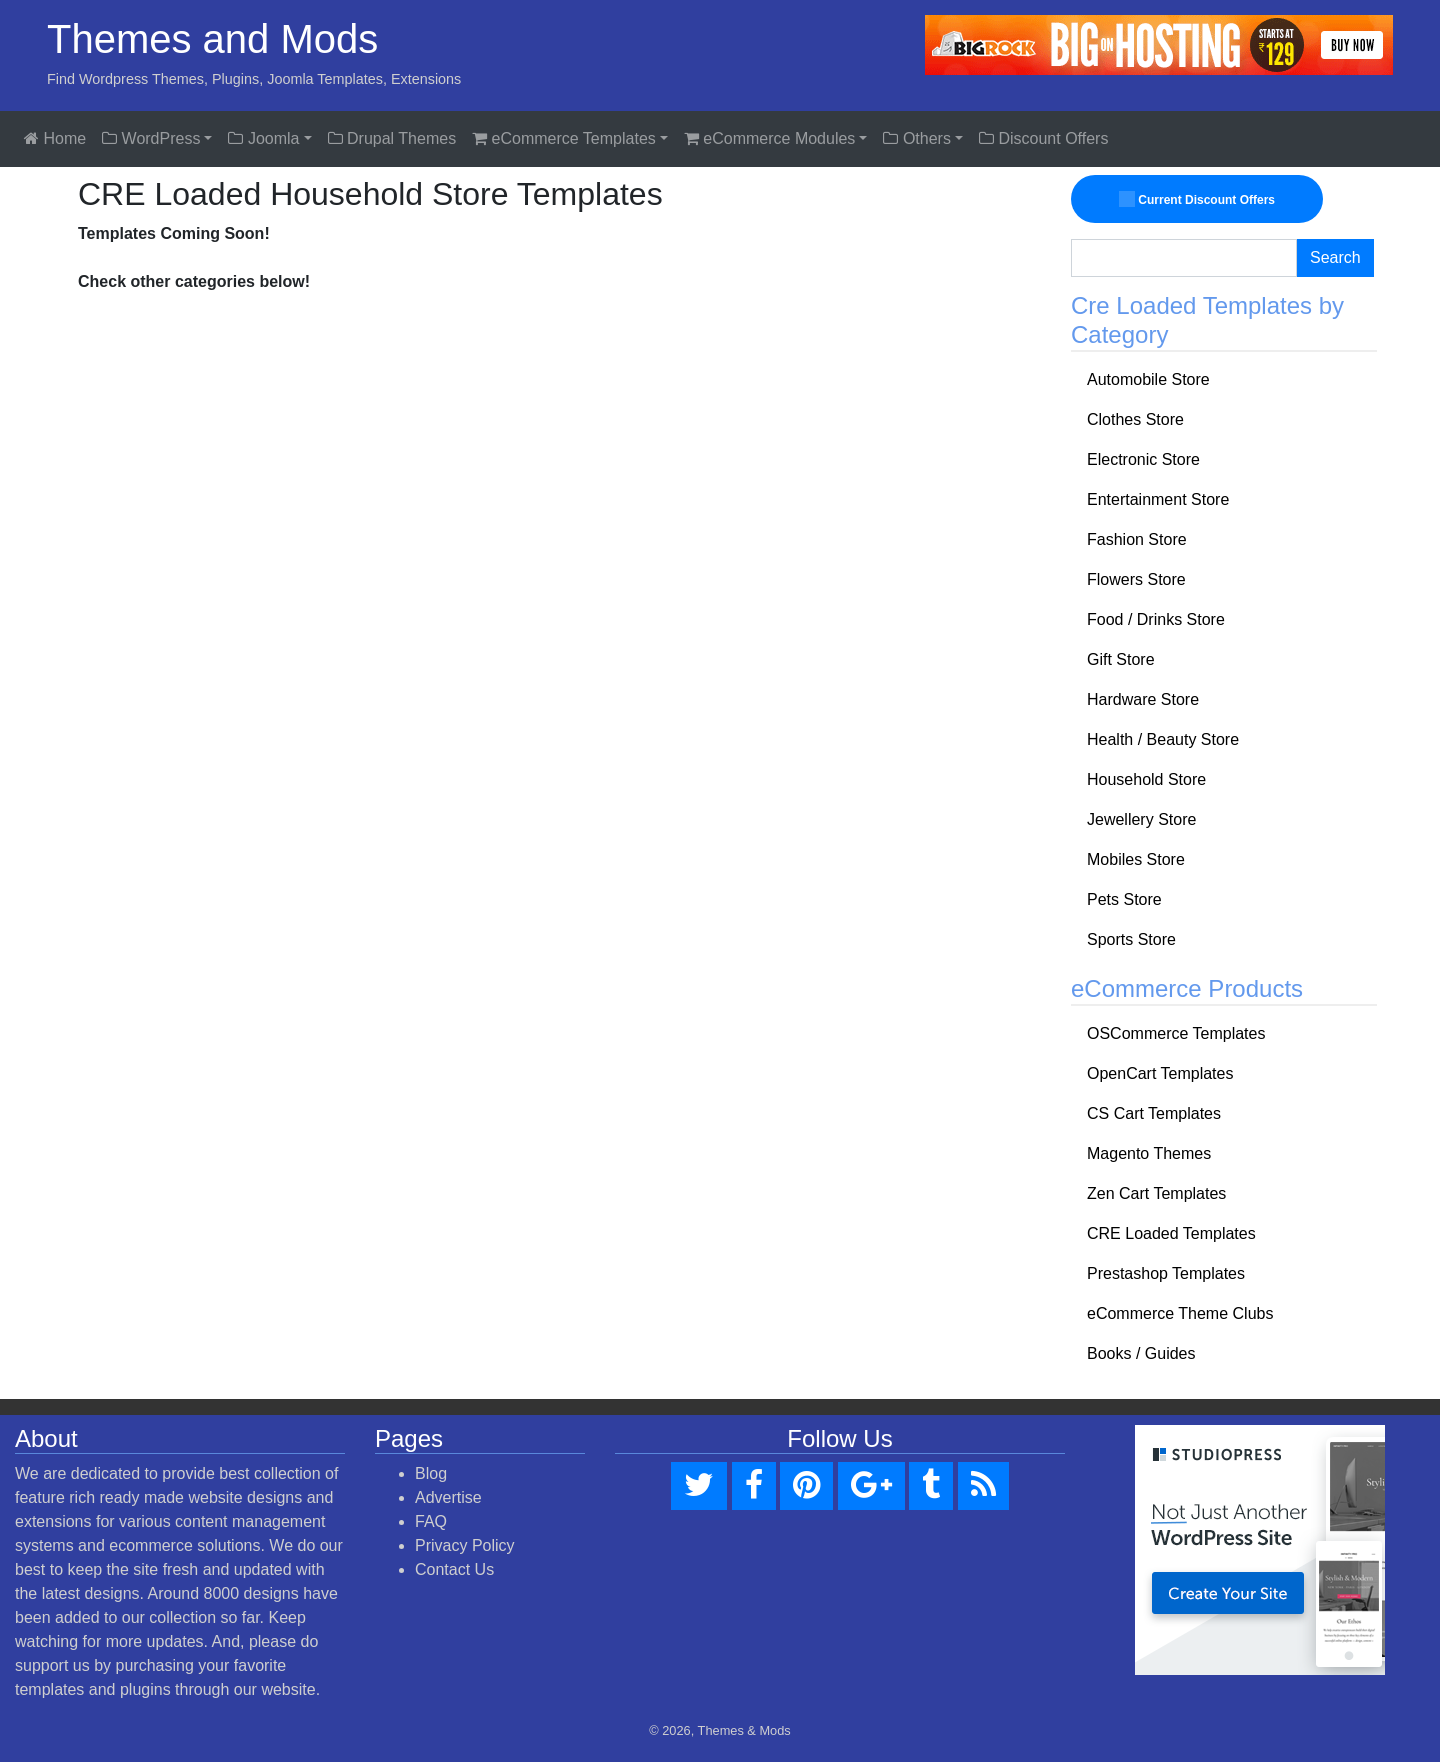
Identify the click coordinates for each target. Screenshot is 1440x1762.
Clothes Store (1135, 419)
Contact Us (454, 1569)
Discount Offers (1043, 138)
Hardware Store (1143, 699)
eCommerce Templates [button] (564, 138)
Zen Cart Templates (1156, 1193)
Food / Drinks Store (1156, 619)
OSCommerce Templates (1176, 1033)
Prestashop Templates (1166, 1273)
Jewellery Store (1141, 819)
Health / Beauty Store (1163, 739)
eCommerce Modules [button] (770, 138)
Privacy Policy (465, 1545)
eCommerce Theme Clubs (1180, 1313)
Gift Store (1121, 659)
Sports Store (1131, 939)
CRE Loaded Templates (1171, 1233)
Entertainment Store (1158, 499)
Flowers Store (1136, 579)
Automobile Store (1148, 379)
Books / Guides (1141, 1353)
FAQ (431, 1521)
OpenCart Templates (1160, 1073)
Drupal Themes (392, 138)
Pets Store (1124, 899)
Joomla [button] (263, 138)
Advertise (448, 1497)
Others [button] (916, 138)
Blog (431, 1473)
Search (1335, 257)
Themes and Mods (212, 39)
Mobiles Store (1136, 859)
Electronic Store (1143, 459)
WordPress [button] (151, 138)
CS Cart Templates (1154, 1113)
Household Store (1146, 779)
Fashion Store (1137, 539)
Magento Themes (1149, 1153)
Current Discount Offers (1197, 199)
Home (55, 138)
